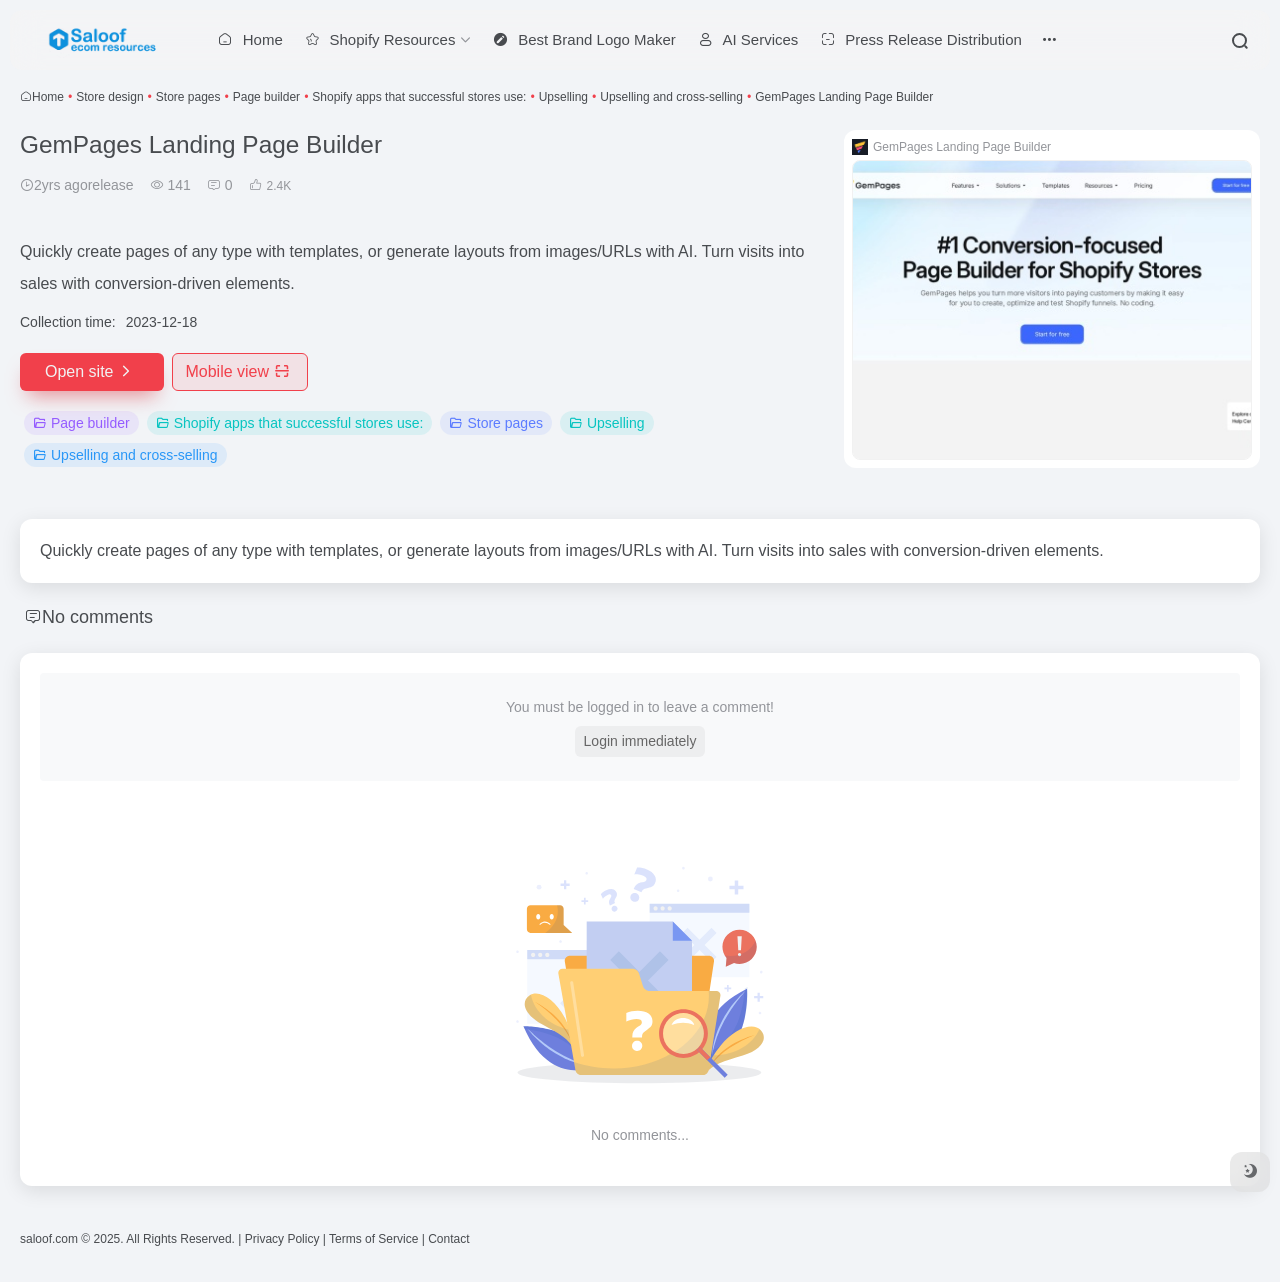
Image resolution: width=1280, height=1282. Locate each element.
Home (48, 97)
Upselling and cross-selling (671, 97)
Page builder (266, 97)
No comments (97, 617)
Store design (109, 97)
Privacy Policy (282, 1239)
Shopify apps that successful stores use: (419, 97)
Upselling (563, 97)
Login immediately (640, 741)
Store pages (188, 97)
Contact (448, 1239)
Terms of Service (373, 1239)
